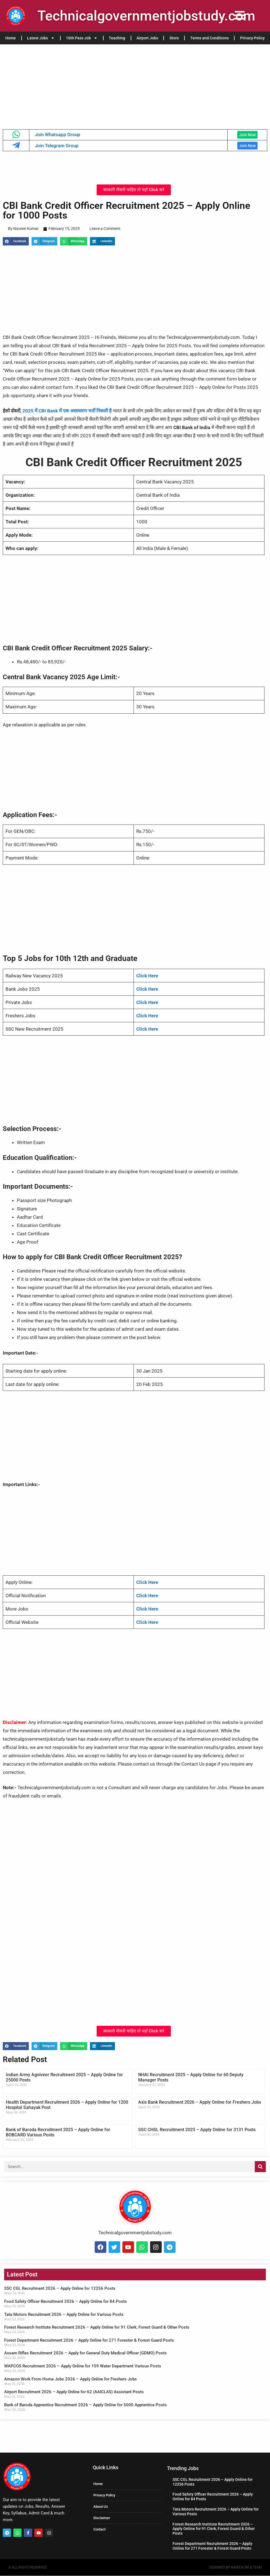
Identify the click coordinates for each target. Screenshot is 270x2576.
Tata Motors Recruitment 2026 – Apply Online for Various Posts (64, 2314)
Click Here (147, 1582)
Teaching (117, 38)
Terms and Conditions (209, 38)
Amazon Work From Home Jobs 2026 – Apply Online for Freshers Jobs (70, 2379)
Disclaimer (101, 2518)
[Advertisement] (135, 85)
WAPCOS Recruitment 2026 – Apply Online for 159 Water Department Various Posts (82, 2366)
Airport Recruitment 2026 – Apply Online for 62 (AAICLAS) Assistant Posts (74, 2392)
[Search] (260, 2166)
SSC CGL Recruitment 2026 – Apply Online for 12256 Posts (59, 2288)
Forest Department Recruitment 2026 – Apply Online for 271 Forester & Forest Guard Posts (89, 2340)
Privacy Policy (252, 38)
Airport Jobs (147, 38)
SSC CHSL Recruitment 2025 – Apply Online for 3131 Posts (197, 2130)
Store (174, 38)
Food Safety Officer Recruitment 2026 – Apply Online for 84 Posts (65, 2301)
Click (141, 1622)
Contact (99, 2530)
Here (153, 1622)
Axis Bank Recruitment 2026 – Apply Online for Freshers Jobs (199, 2102)
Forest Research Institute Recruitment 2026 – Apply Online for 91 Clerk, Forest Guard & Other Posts (96, 2327)
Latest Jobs (41, 38)
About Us (100, 2507)
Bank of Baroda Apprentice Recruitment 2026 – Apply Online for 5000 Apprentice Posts (85, 2405)
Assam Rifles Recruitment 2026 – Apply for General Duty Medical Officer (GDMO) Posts (85, 2353)
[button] (16, 242)
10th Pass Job (81, 38)
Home (10, 38)
